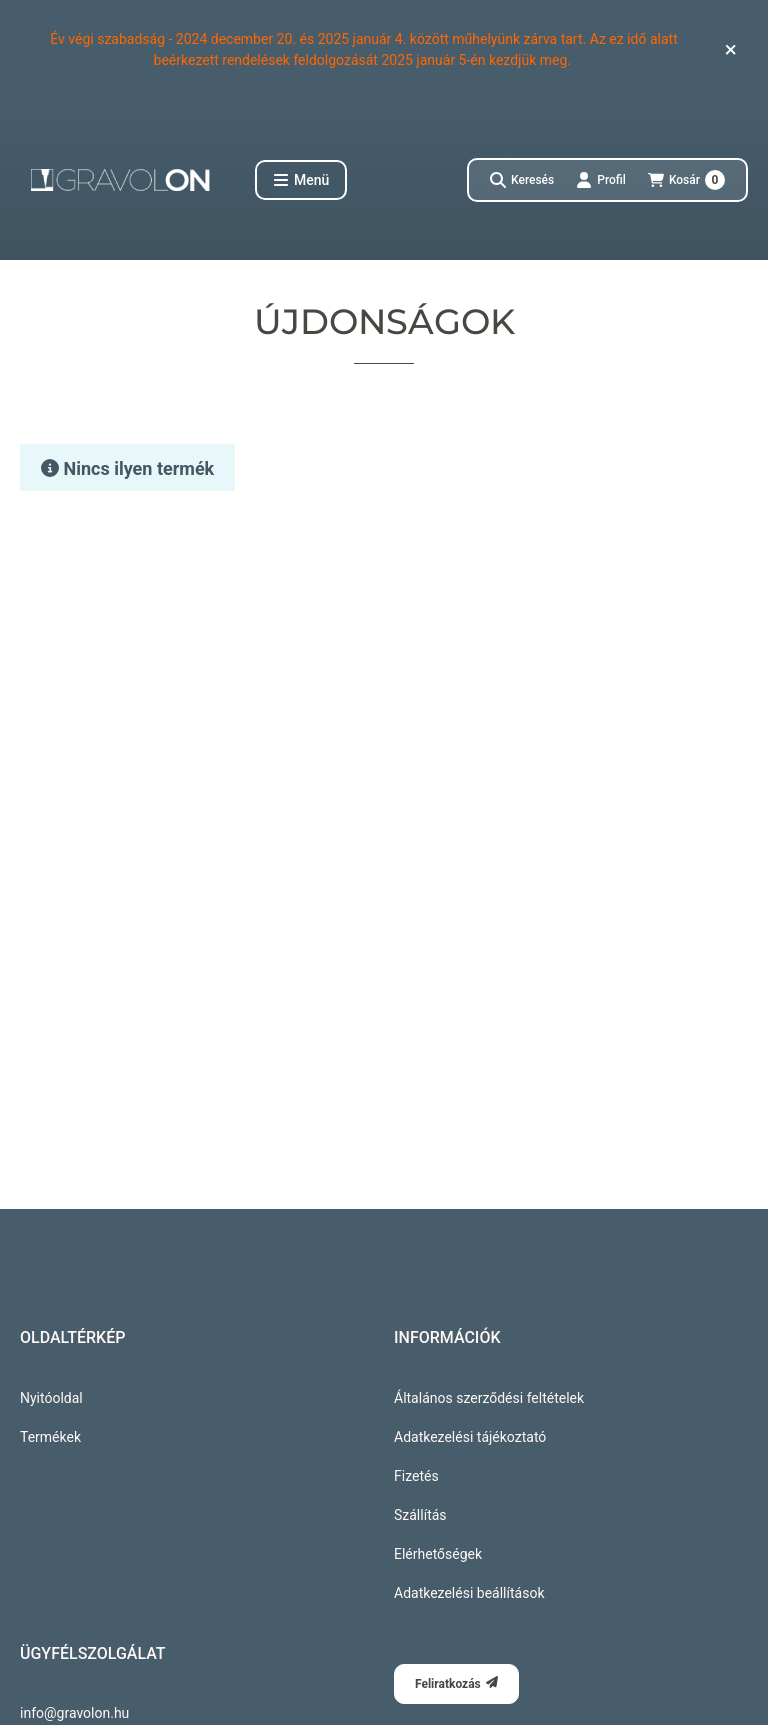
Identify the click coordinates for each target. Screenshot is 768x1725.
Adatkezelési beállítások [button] (469, 1593)
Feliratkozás (456, 1683)
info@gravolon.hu (74, 1713)
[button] (301, 180)
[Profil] (601, 180)
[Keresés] (522, 180)
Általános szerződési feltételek (489, 1398)
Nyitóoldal (51, 1398)
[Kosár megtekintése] (686, 180)
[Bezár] (730, 50)
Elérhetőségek (438, 1554)
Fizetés (416, 1476)
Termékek (50, 1437)
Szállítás (420, 1515)
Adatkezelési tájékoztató (470, 1437)
